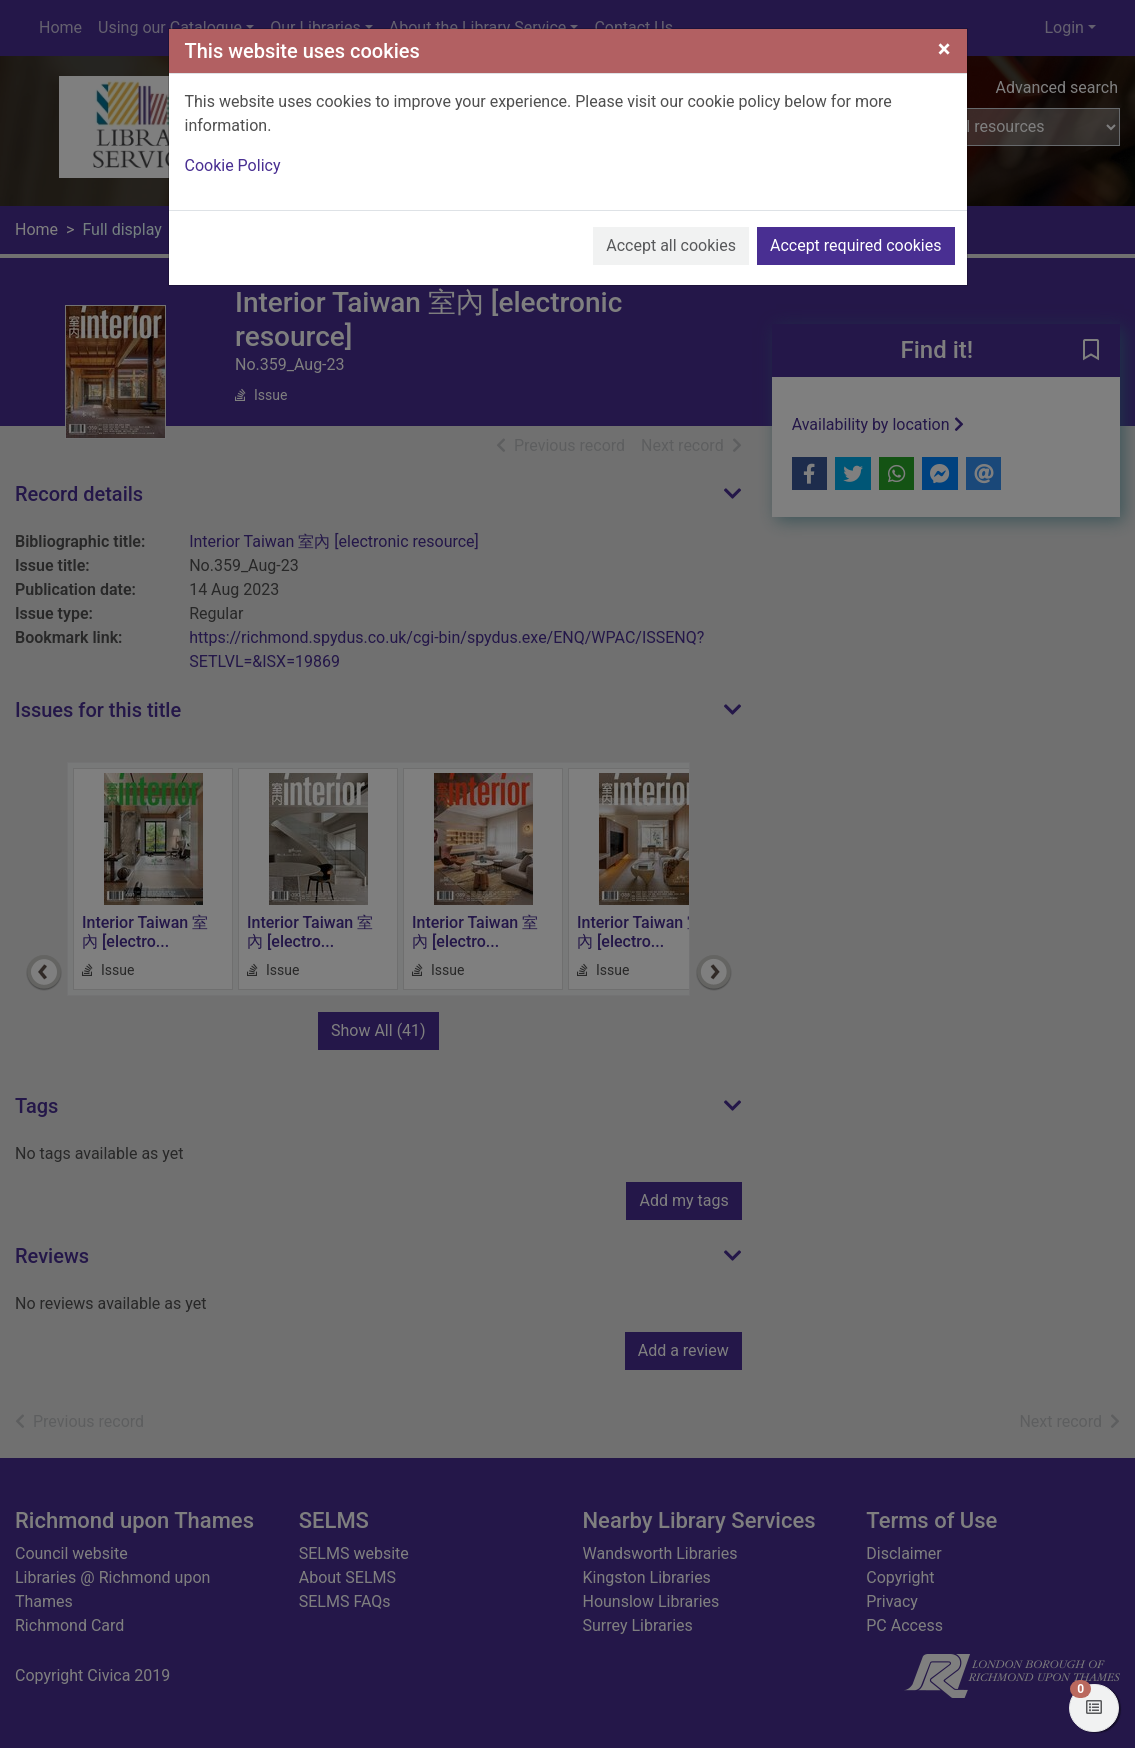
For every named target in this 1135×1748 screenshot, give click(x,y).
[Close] (944, 49)
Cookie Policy (233, 165)
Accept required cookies (856, 245)
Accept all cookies (671, 245)
